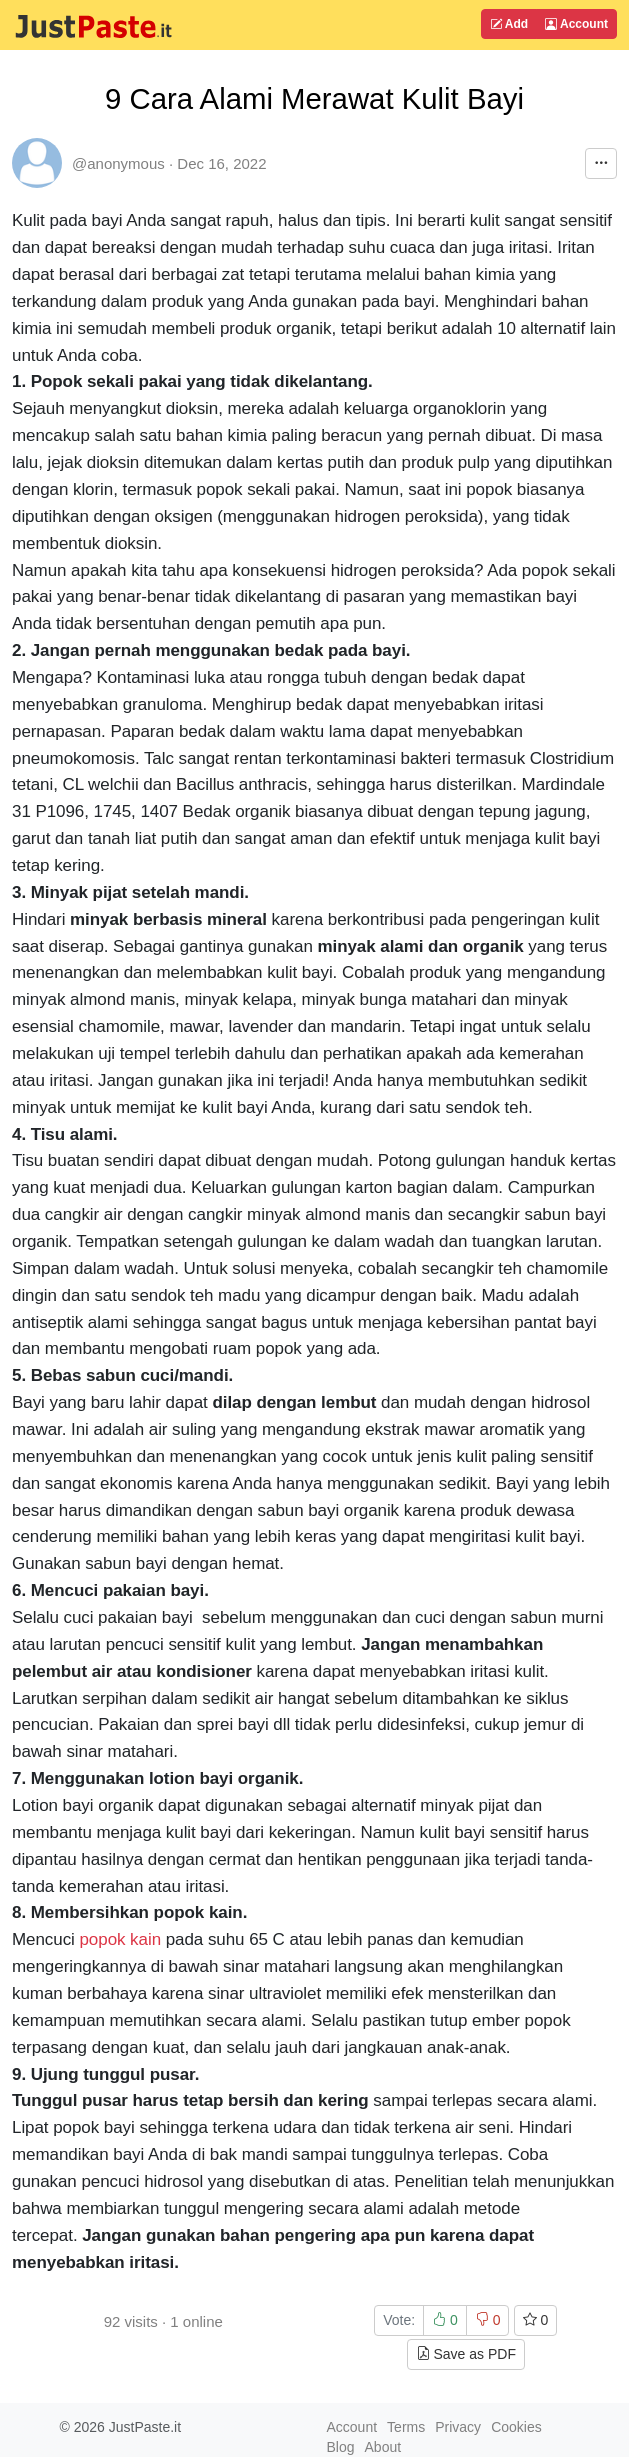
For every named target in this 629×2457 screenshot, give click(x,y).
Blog (341, 2447)
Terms (406, 2427)
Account (576, 24)
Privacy (458, 2427)
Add (509, 24)
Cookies (516, 2427)
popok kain (120, 1939)
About (383, 2447)
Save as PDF (466, 2354)
